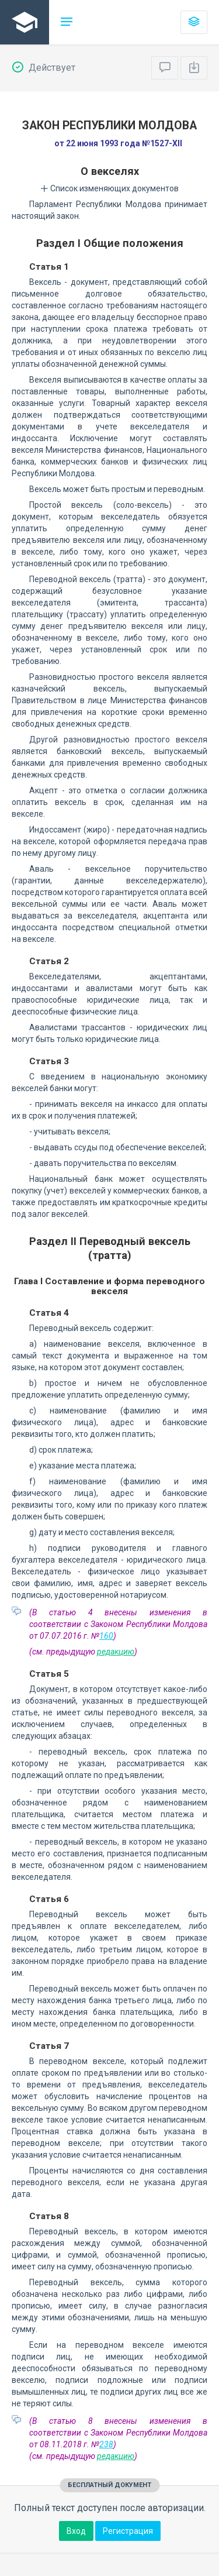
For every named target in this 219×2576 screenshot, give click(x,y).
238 (106, 2444)
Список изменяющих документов (109, 188)
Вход (76, 2531)
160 (106, 1635)
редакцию (115, 1651)
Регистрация (128, 2531)
